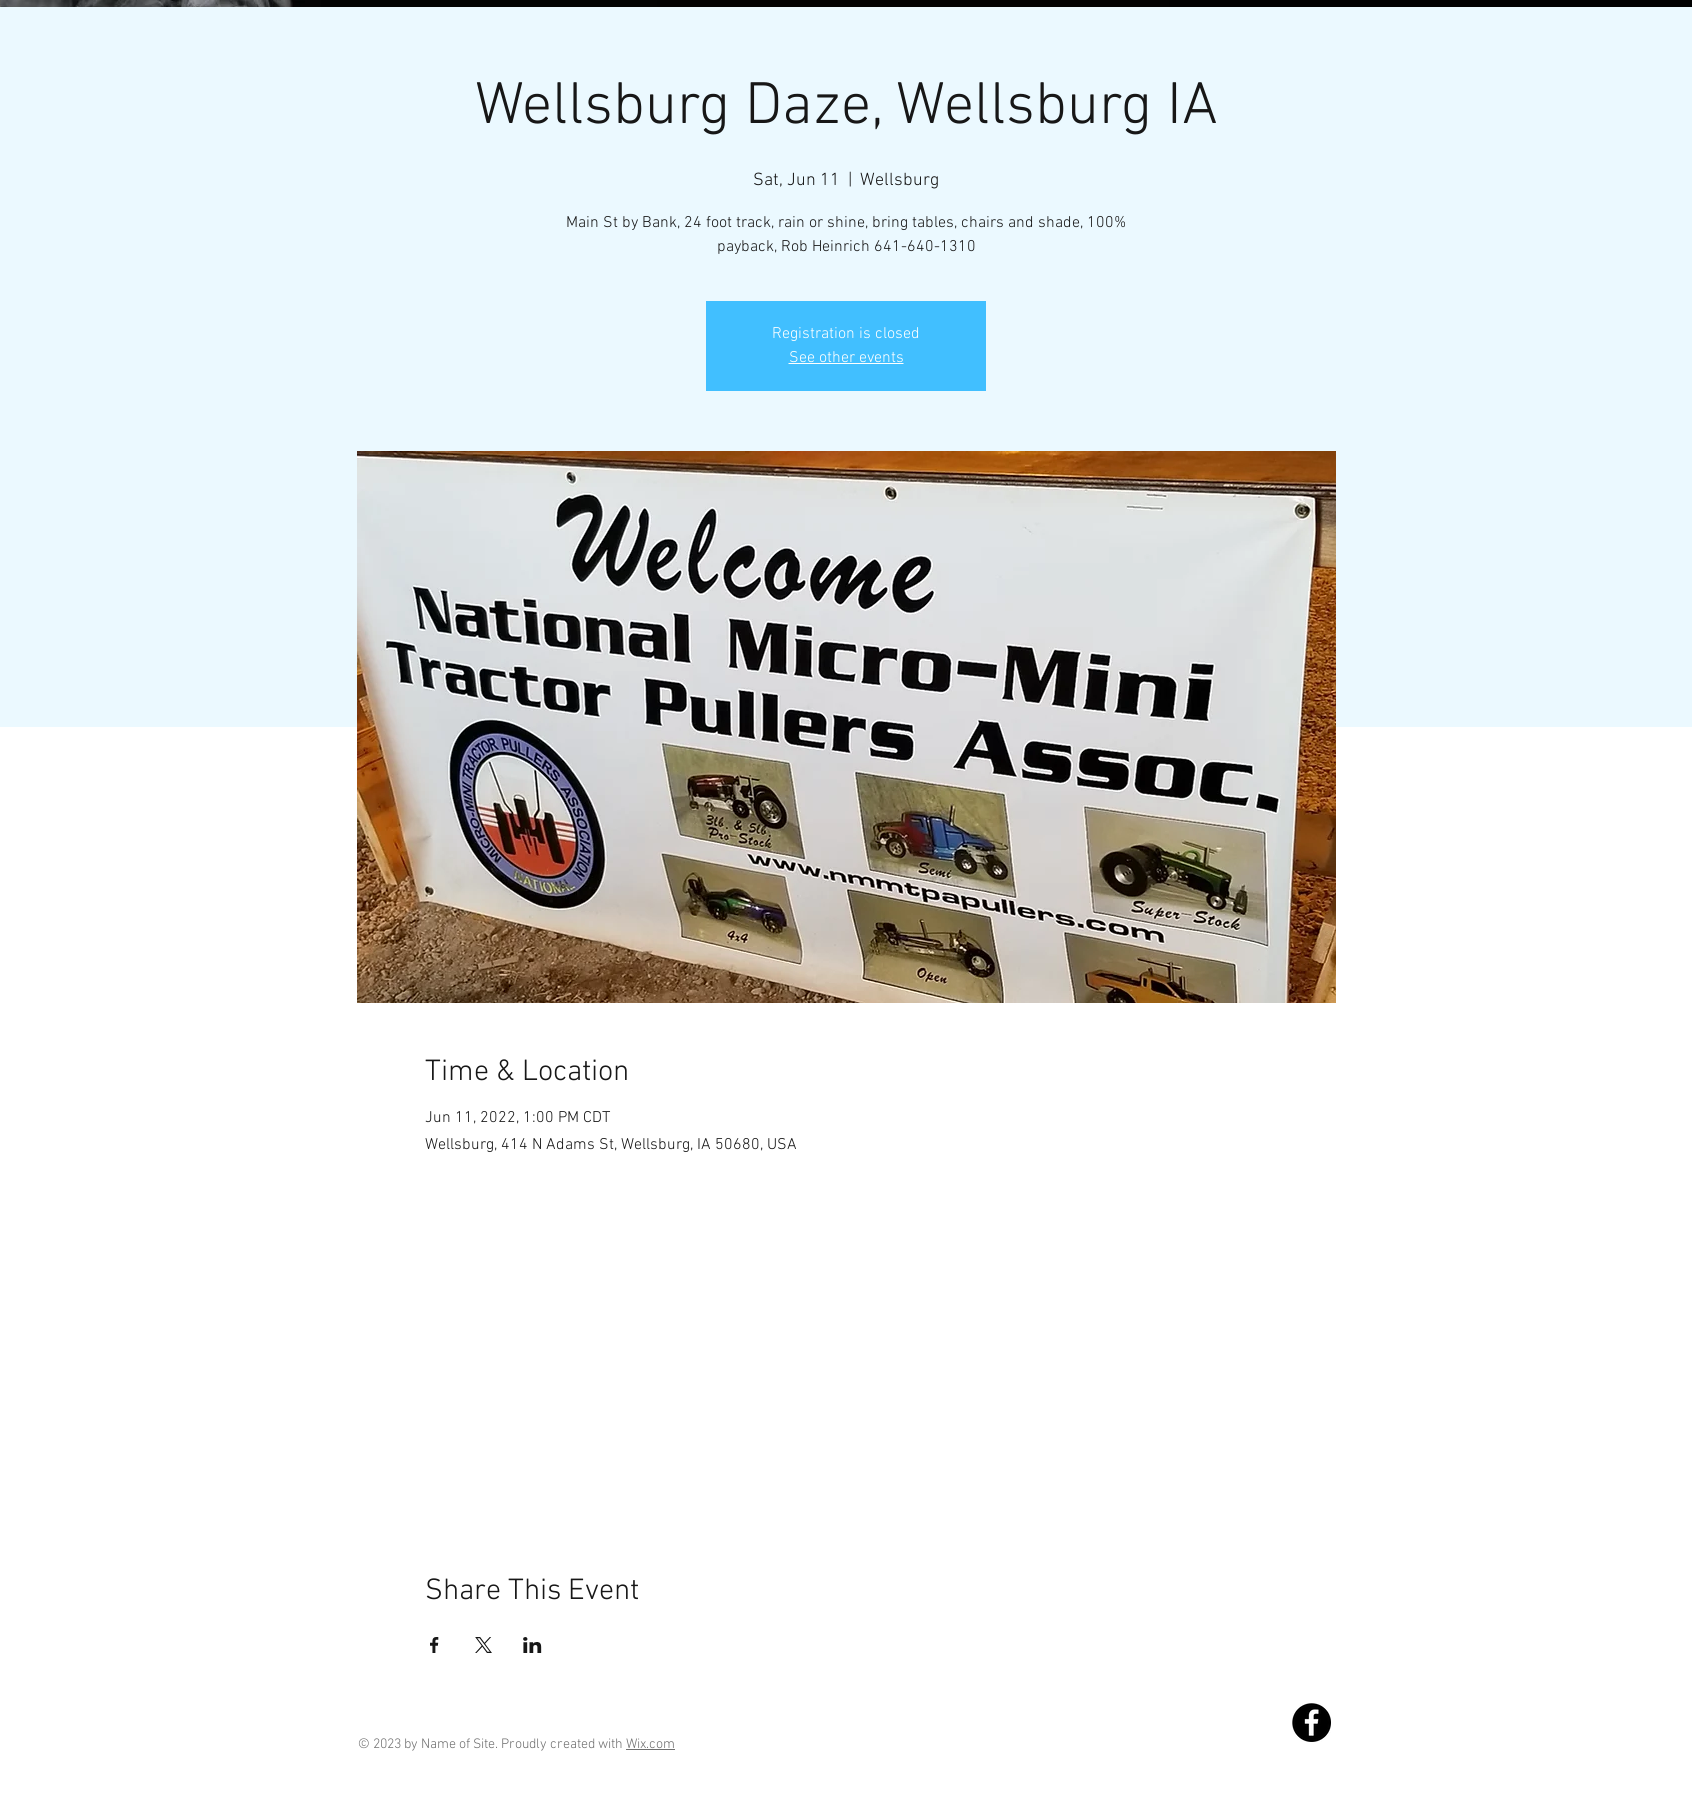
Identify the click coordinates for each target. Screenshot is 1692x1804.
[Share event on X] (483, 1645)
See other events (846, 358)
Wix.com (650, 1744)
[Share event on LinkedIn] (532, 1645)
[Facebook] (1311, 1722)
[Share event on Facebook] (434, 1645)
